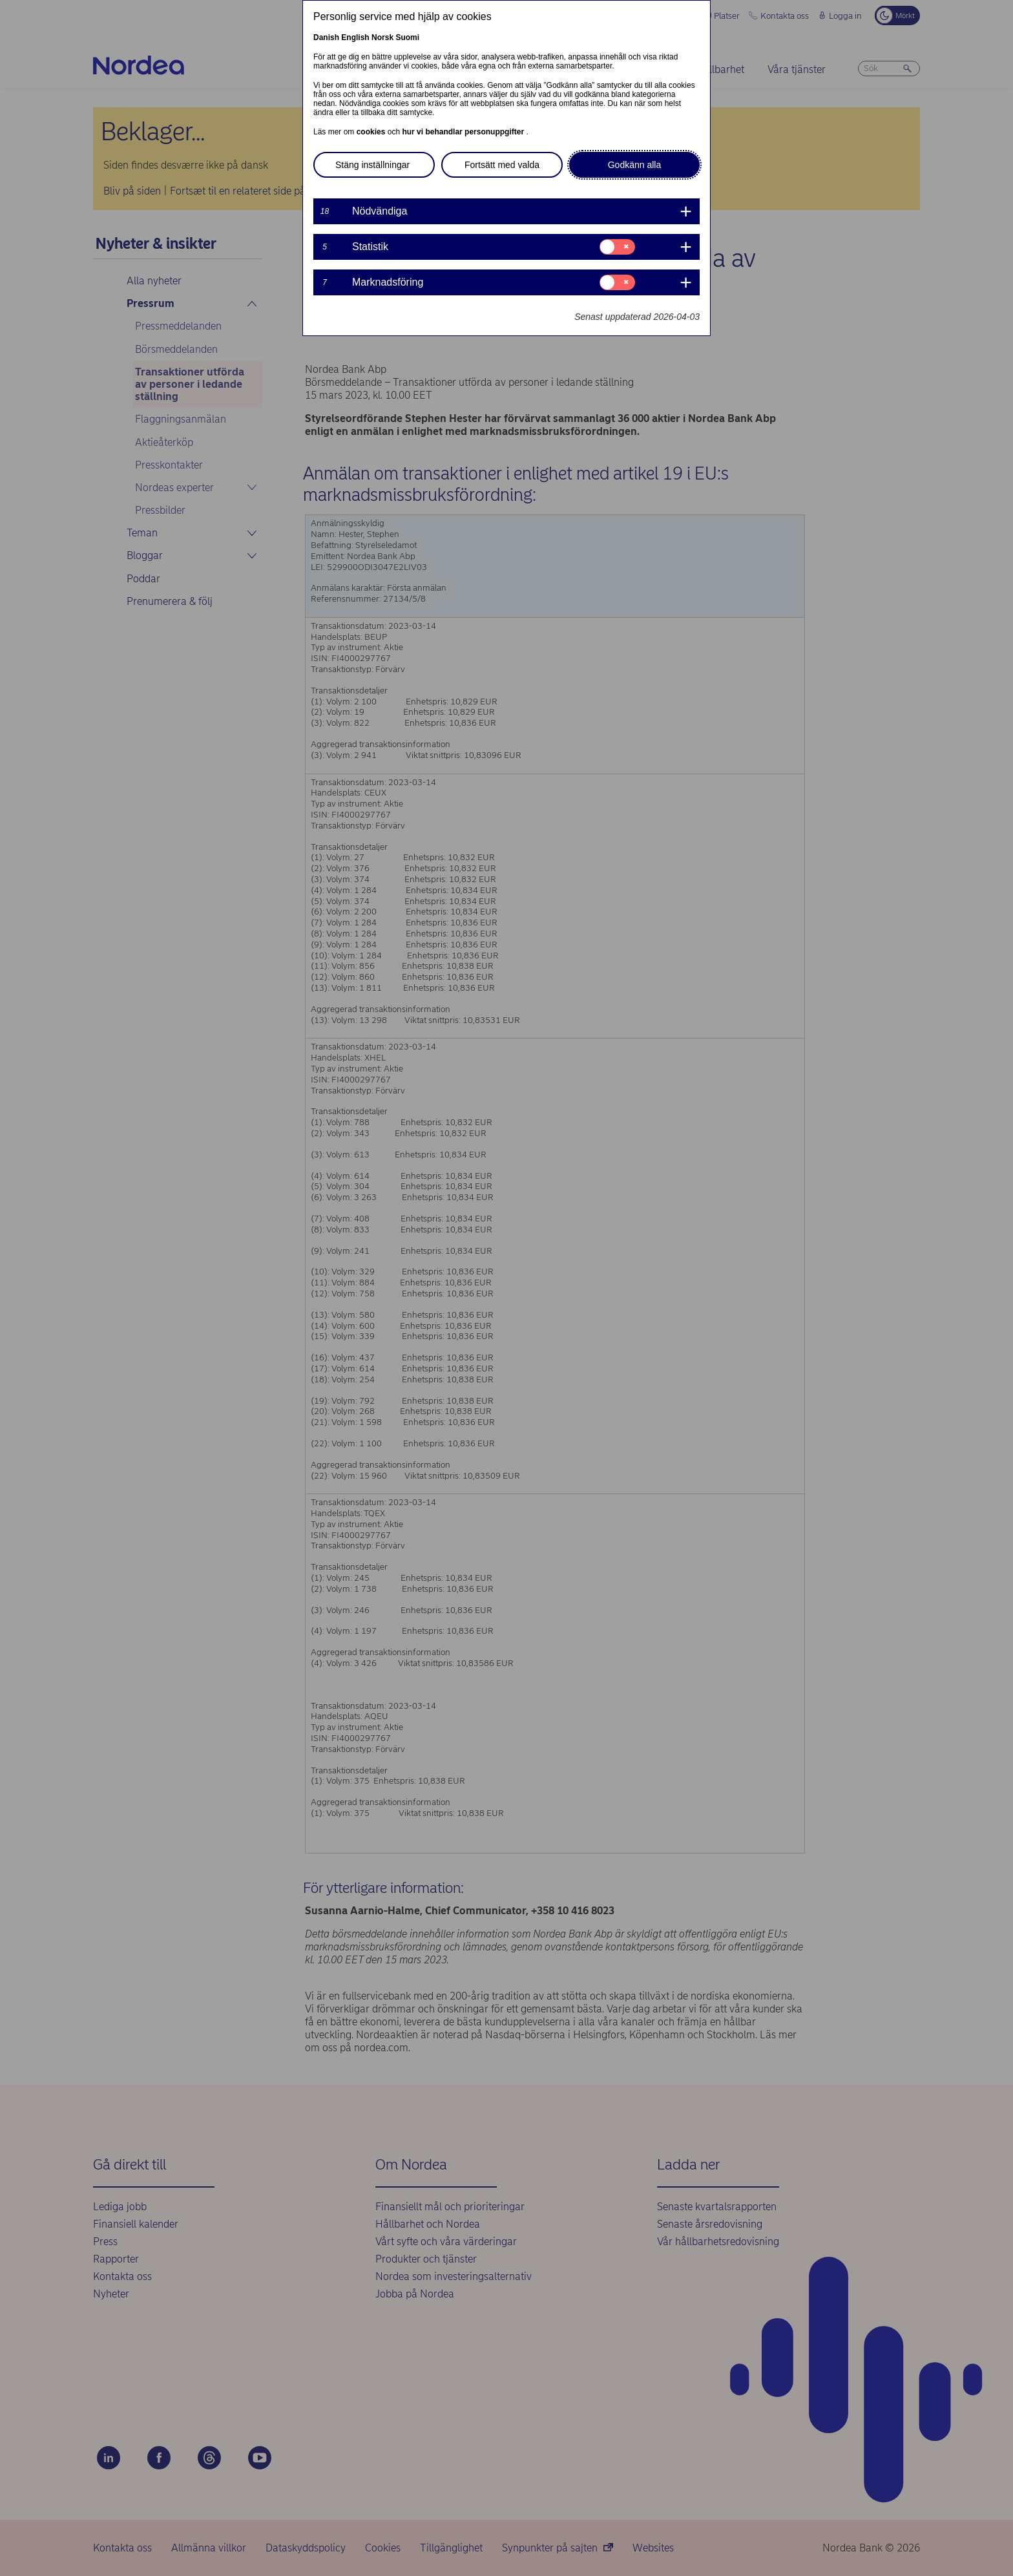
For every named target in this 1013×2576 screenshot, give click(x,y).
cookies (372, 131)
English (355, 37)
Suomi (407, 37)
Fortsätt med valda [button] (502, 165)
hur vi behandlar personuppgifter (464, 131)
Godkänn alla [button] (635, 165)
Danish (326, 37)
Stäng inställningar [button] (372, 165)
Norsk (382, 37)
